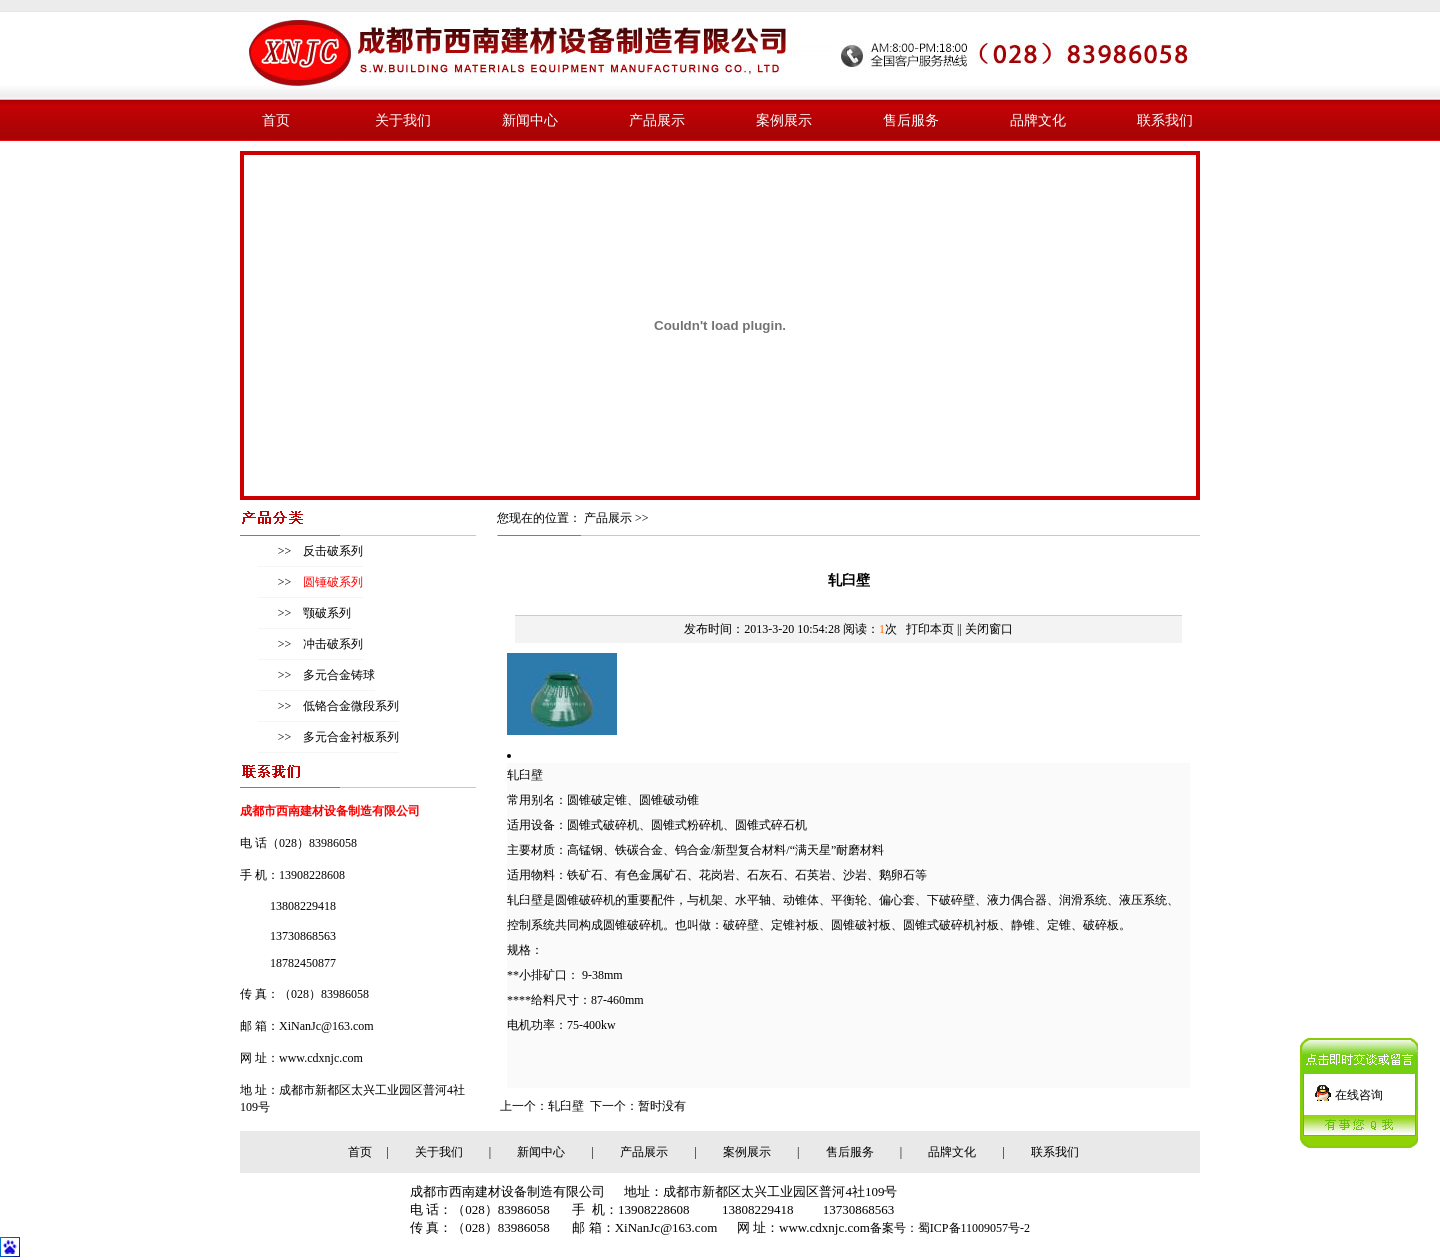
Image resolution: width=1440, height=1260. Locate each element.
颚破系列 (325, 613)
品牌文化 (1038, 120)
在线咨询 (1359, 1091)
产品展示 (657, 120)
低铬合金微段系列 (349, 706)
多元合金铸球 (337, 675)
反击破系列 (331, 551)
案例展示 (784, 120)
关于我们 (403, 120)
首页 (276, 120)
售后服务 (911, 120)
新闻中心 (530, 120)
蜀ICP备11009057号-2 (974, 1228)
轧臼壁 (566, 1106)
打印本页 (930, 629)
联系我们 (1165, 120)
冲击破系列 (331, 644)
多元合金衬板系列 (349, 737)
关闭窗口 (989, 629)
